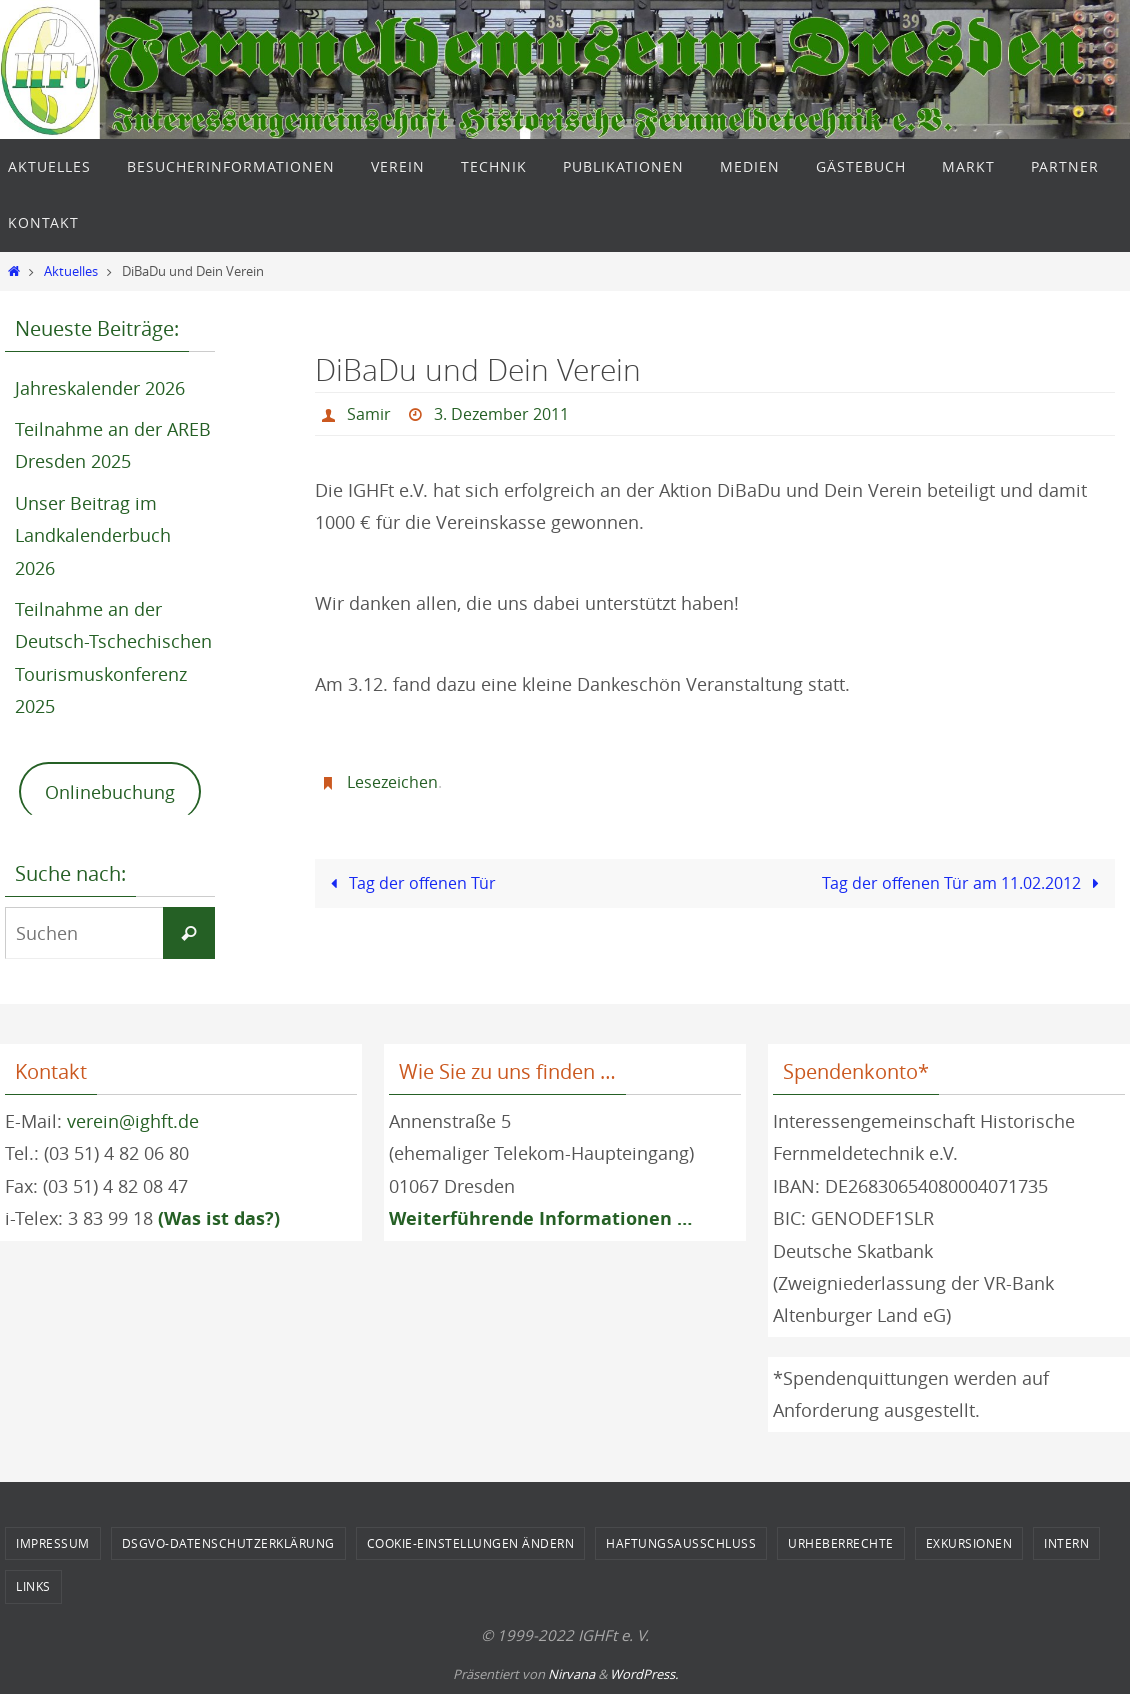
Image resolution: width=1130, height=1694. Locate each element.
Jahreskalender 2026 (100, 388)
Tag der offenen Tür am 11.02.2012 (964, 883)
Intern (1066, 1543)
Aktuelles (71, 271)
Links (33, 1586)
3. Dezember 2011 (501, 414)
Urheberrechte (841, 1543)
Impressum (53, 1543)
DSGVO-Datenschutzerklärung (228, 1543)
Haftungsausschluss (681, 1543)
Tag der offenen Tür (409, 883)
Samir (369, 414)
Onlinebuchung (110, 792)
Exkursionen (969, 1543)
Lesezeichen (392, 782)
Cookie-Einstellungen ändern (471, 1543)
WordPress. (644, 1674)
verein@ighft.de (133, 1121)
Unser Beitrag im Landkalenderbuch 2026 (93, 535)
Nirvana (571, 1674)
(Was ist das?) (219, 1218)
